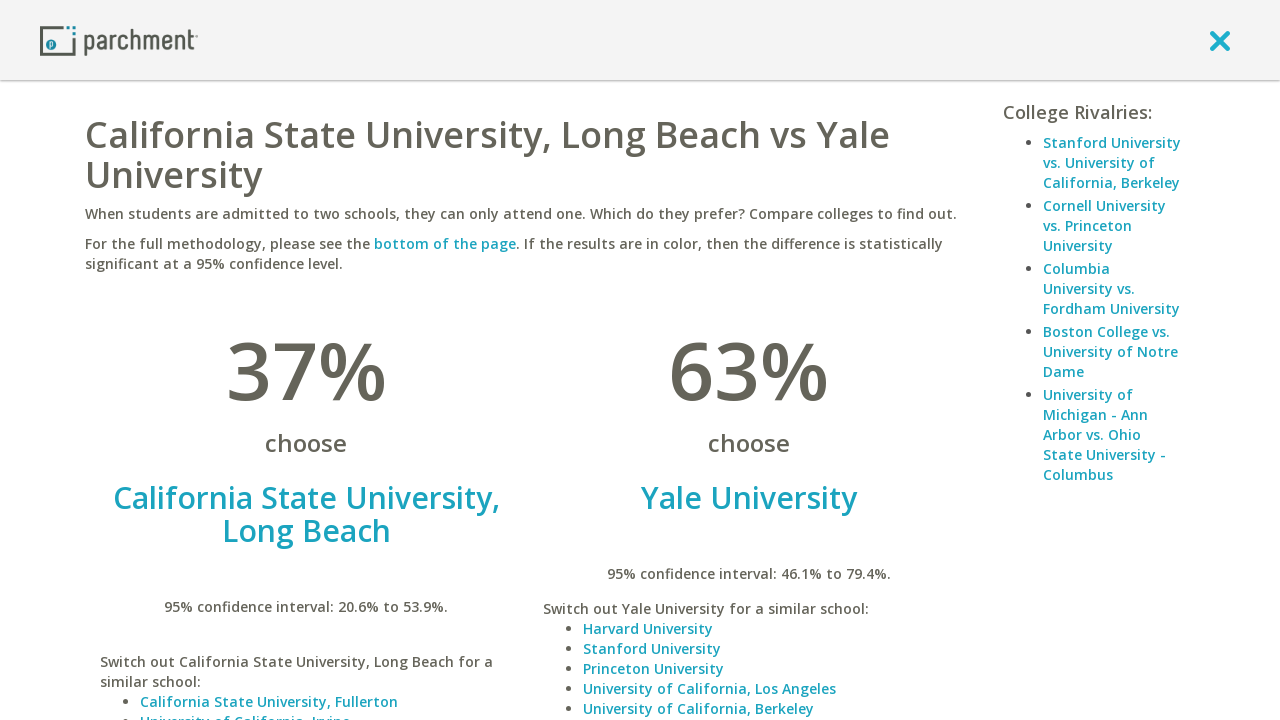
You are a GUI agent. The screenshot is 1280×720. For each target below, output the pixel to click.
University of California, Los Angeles (709, 688)
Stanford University (652, 648)
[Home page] (119, 39)
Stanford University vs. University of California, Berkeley (1112, 162)
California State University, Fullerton (269, 701)
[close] (1220, 40)
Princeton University (653, 668)
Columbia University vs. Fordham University (1111, 288)
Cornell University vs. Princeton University (1104, 225)
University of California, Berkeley (698, 708)
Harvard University (648, 628)
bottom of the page (445, 243)
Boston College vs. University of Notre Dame (1110, 351)
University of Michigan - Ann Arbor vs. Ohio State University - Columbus (1104, 434)
